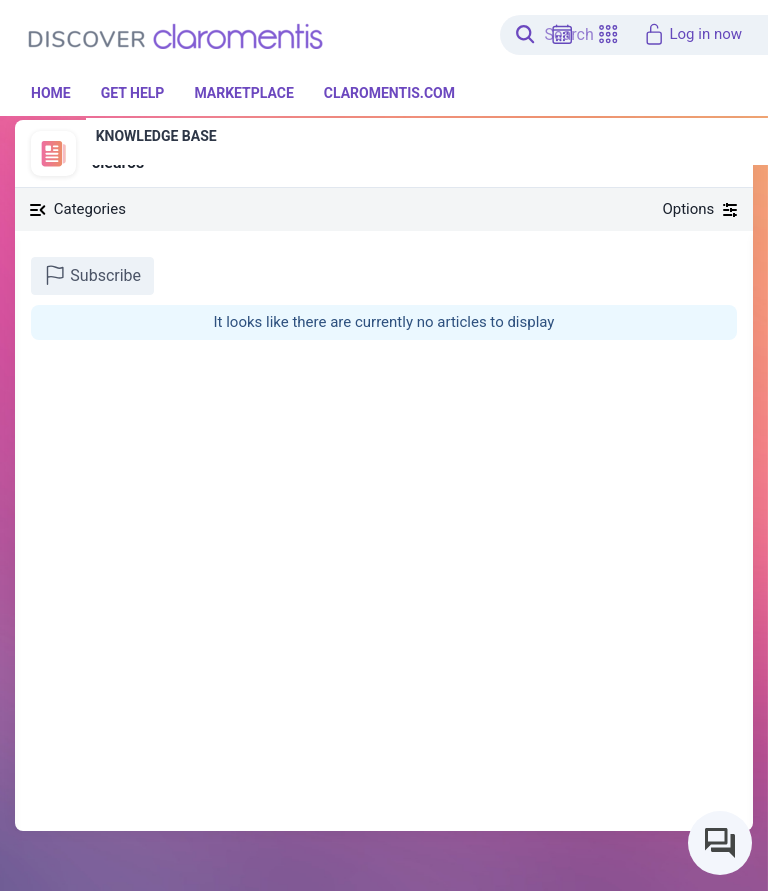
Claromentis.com (389, 93)
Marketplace (243, 93)
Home (51, 93)
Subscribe (92, 275)
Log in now (692, 34)
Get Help (133, 93)
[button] (608, 34)
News (108, 141)
